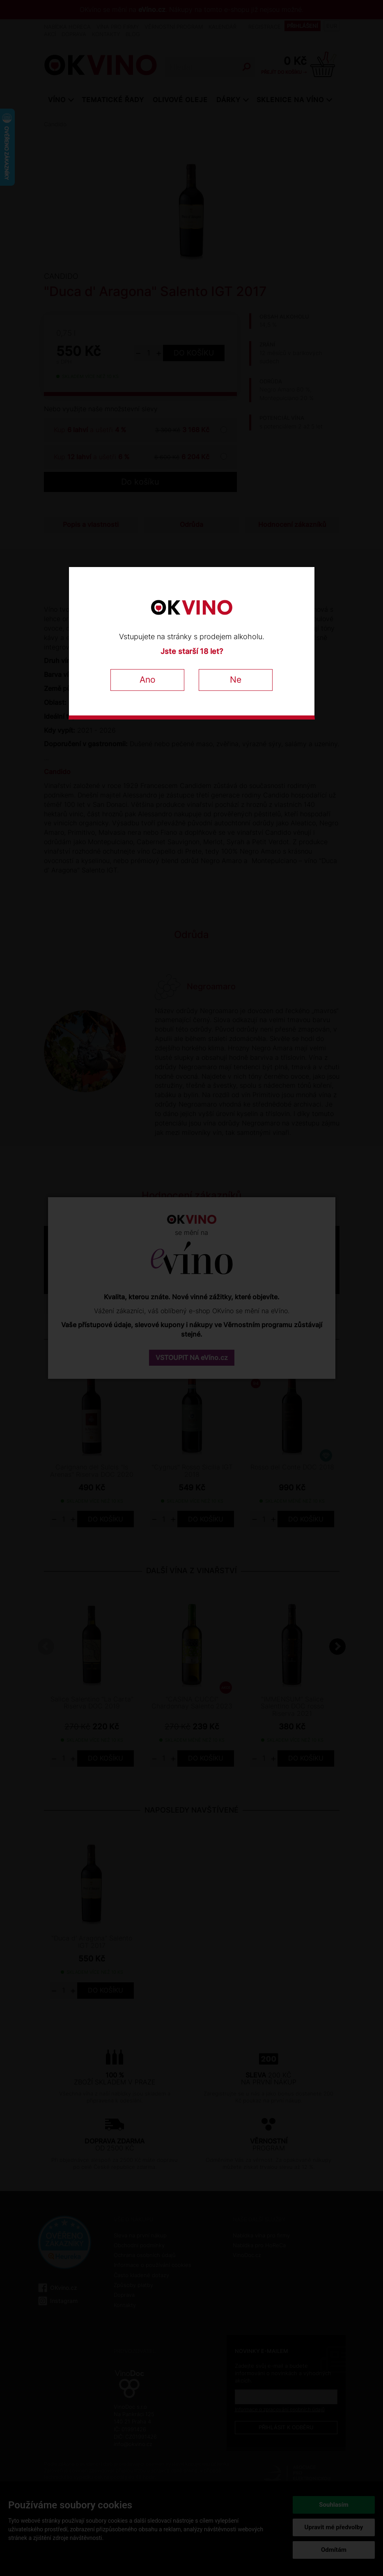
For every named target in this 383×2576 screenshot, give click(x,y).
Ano (148, 679)
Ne (235, 679)
